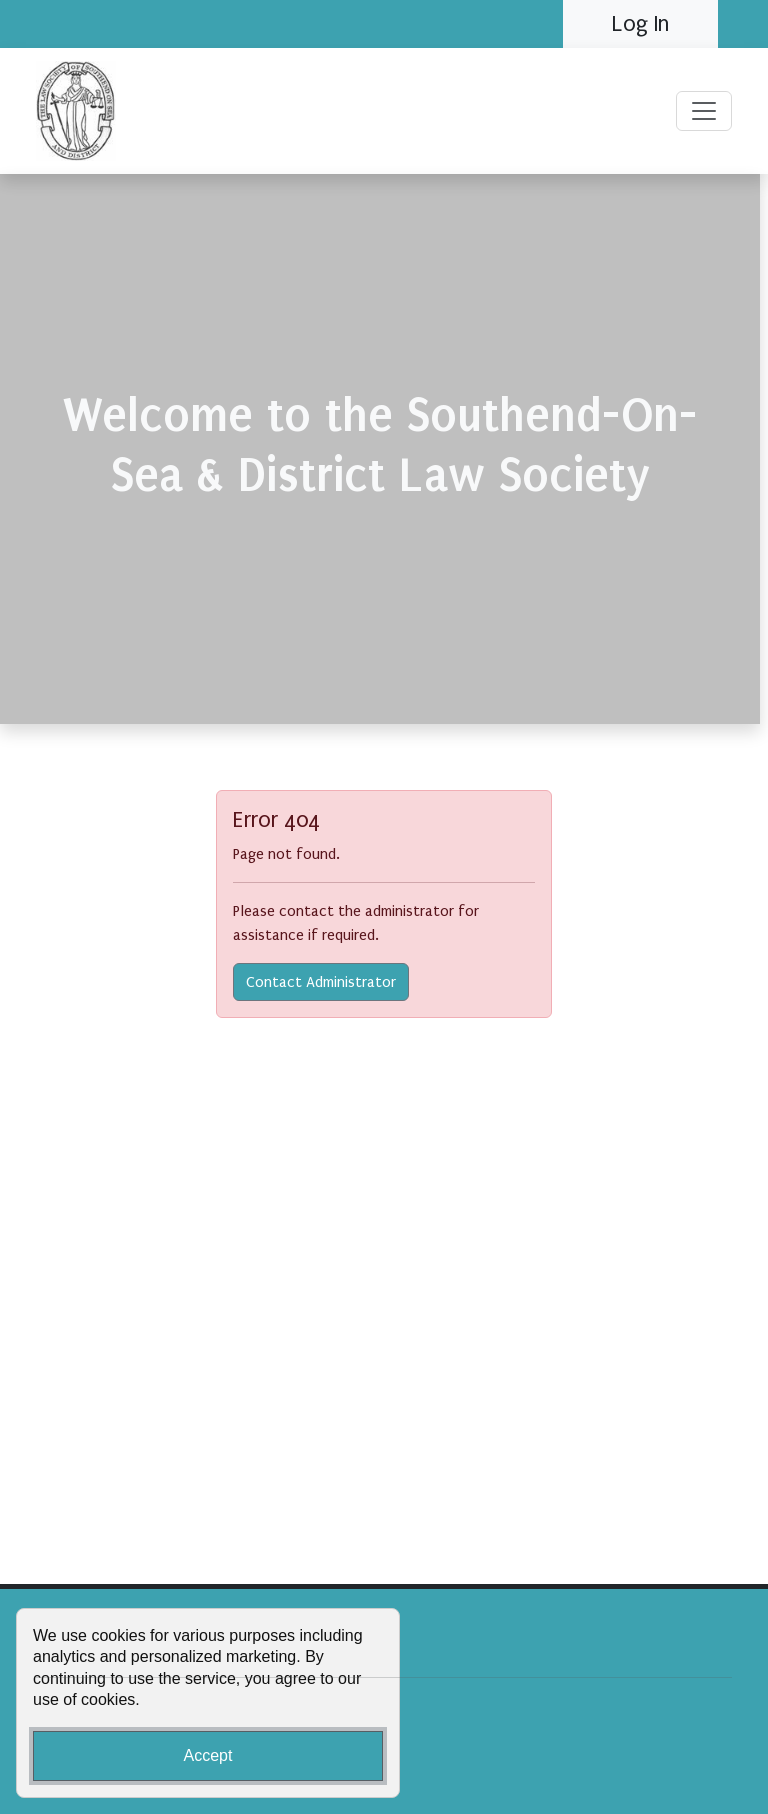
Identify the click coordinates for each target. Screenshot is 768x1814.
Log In (640, 24)
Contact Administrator (321, 982)
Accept (208, 1755)
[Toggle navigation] (704, 111)
